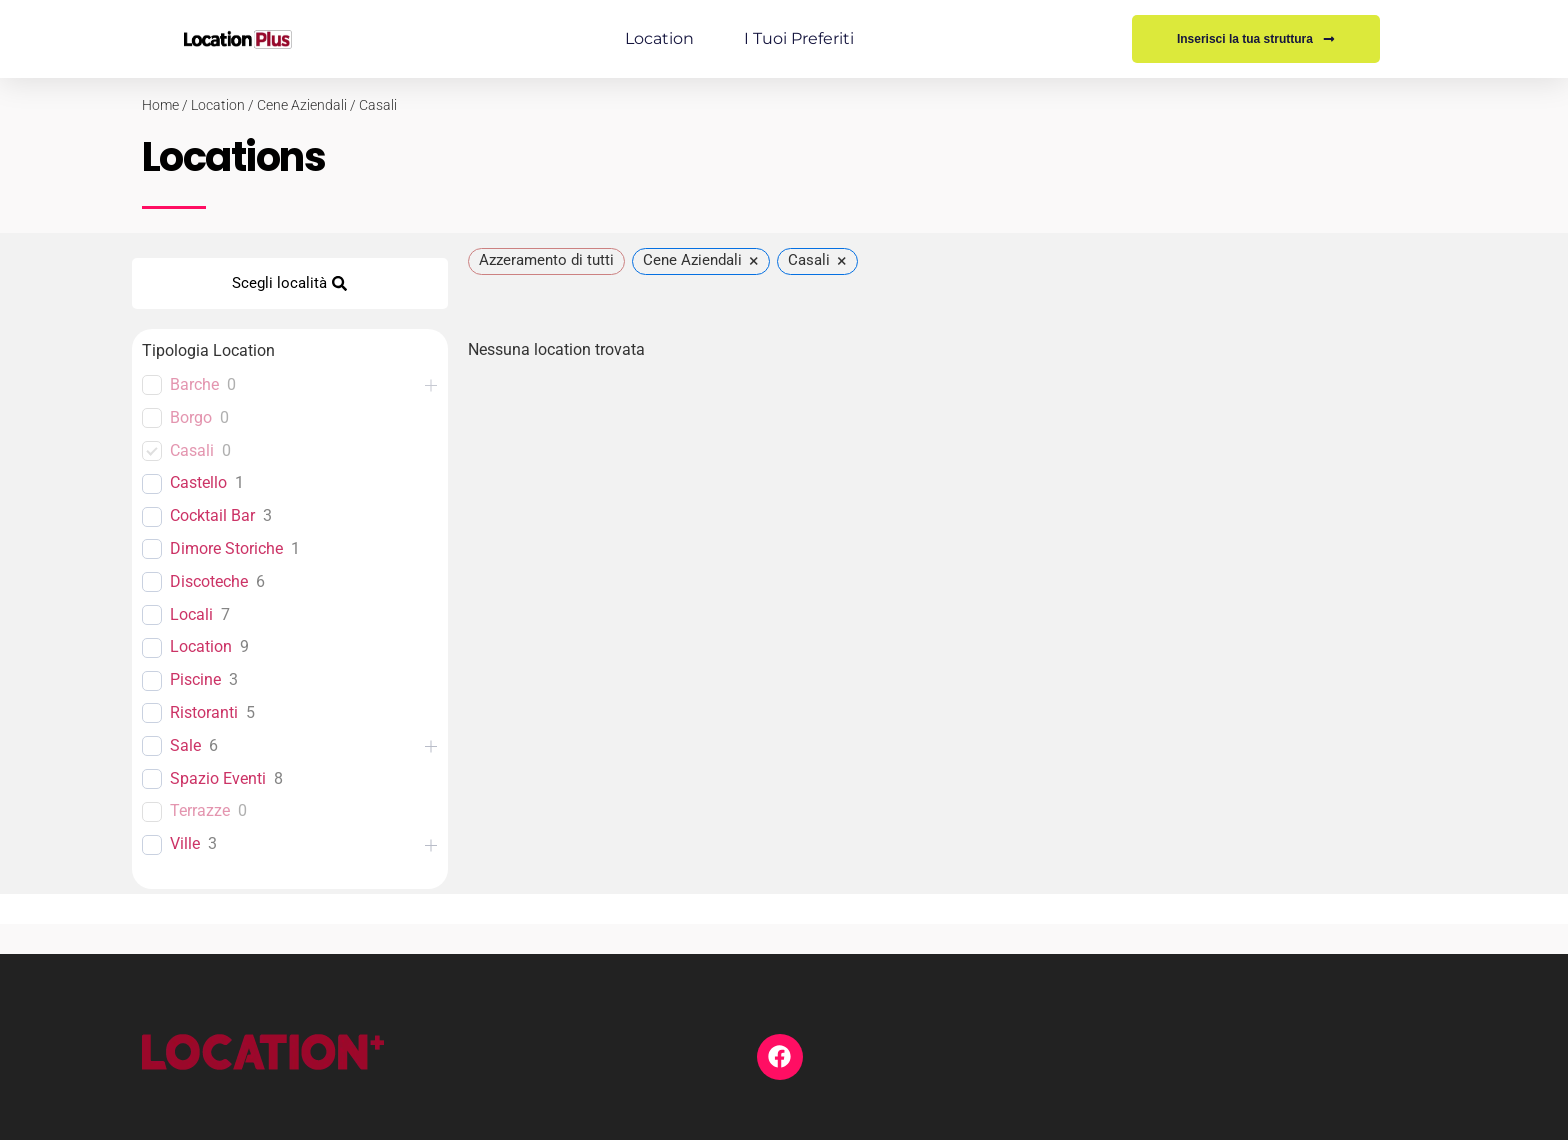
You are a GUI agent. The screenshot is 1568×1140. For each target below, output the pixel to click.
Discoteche (209, 581)
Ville (185, 843)
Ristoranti (204, 712)
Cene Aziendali (302, 105)
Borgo (191, 417)
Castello (198, 482)
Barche (194, 384)
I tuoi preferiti (799, 38)
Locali (191, 614)
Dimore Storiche (226, 548)
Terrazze (200, 810)
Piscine (195, 679)
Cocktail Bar (212, 515)
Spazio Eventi (218, 778)
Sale (185, 745)
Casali (378, 105)
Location (659, 38)
